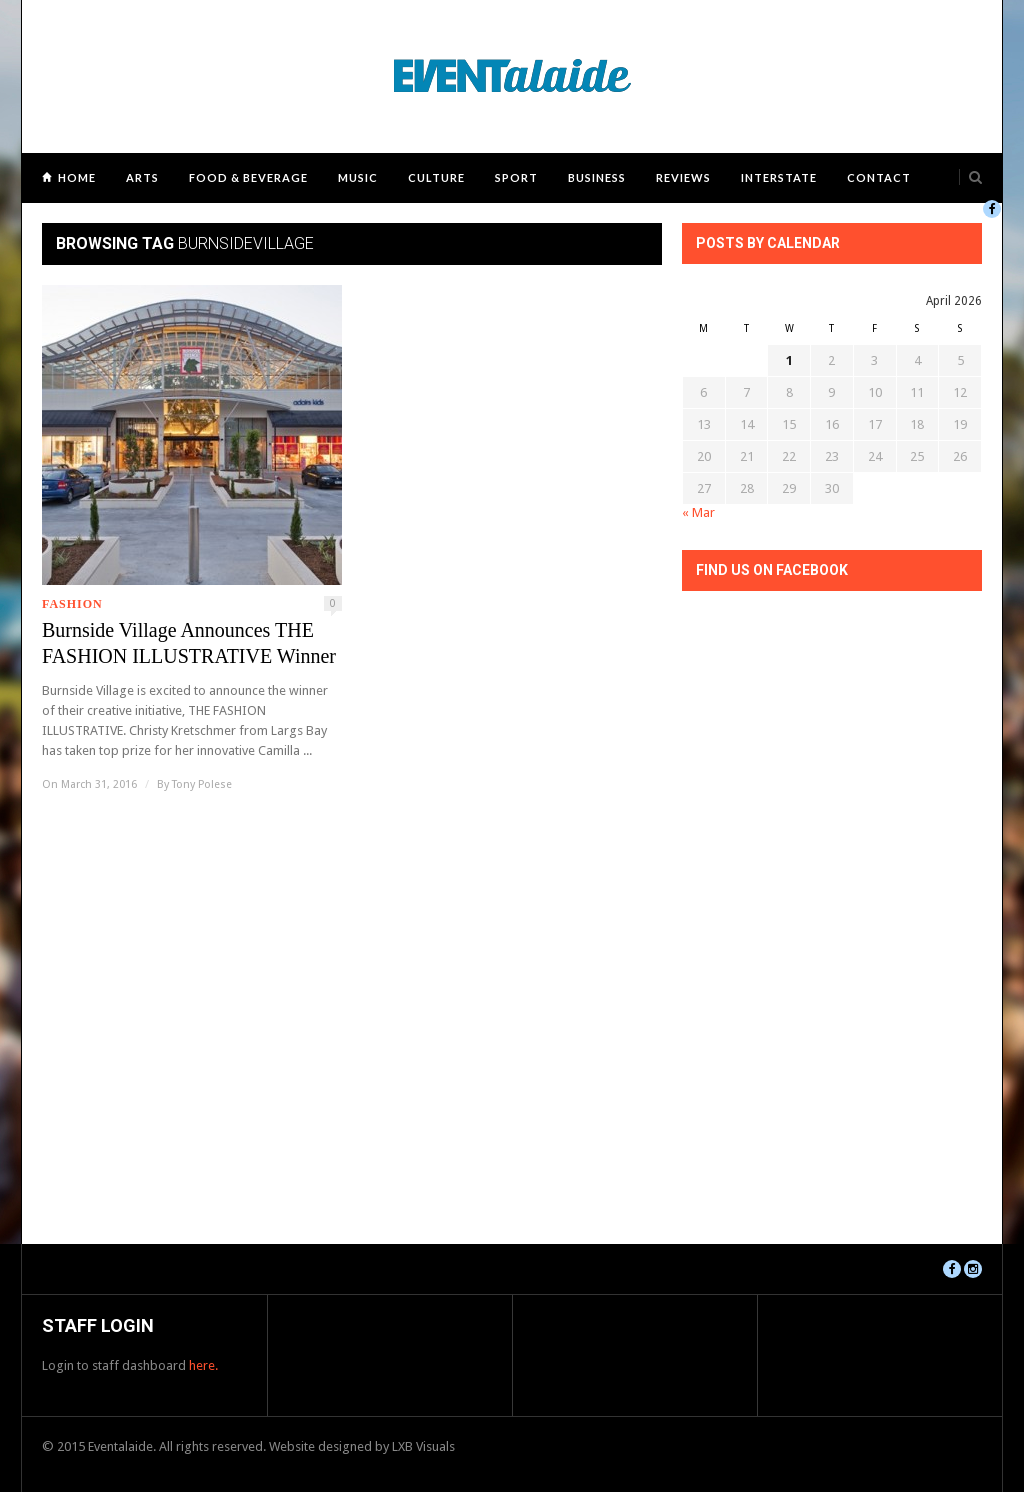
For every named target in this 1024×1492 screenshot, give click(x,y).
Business (597, 177)
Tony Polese (202, 784)
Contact (879, 177)
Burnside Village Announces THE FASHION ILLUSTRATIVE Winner (189, 643)
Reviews (683, 177)
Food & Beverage (248, 177)
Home (77, 177)
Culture (436, 177)
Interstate (779, 177)
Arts (142, 177)
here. (203, 1365)
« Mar (698, 512)
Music (358, 177)
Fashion (72, 604)
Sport (516, 177)
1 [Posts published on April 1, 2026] (789, 360)
